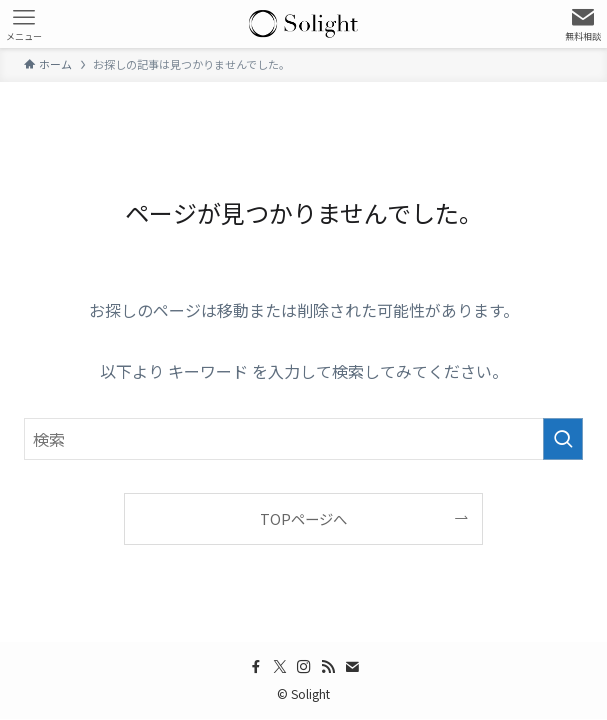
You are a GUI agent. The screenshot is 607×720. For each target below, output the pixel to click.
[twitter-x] (280, 667)
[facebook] (256, 667)
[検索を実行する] (563, 439)
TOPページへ (303, 518)
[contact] (352, 667)
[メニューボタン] (24, 24)
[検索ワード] (303, 439)
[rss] (328, 667)
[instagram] (304, 667)
